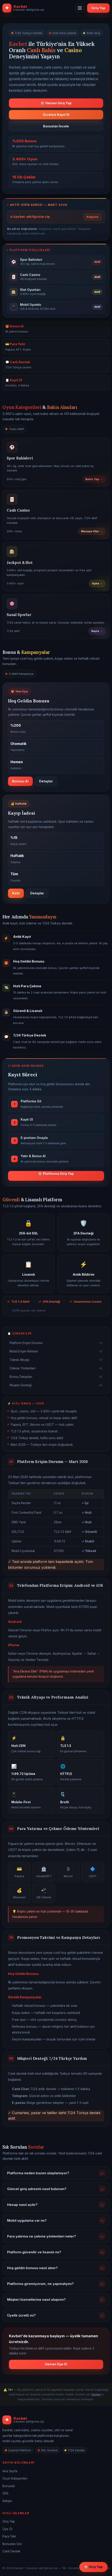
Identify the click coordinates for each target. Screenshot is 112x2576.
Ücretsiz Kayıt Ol (56, 114)
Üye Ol (7, 2529)
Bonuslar (8, 2486)
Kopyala (92, 216)
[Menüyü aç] (79, 8)
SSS (5, 2493)
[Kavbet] (56, 2419)
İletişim (7, 2501)
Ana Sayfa (9, 2471)
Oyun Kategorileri (14, 2478)
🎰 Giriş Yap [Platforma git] (93, 2567)
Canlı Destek (11, 2551)
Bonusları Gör (12, 2544)
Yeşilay (96, 2394)
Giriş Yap (98, 8)
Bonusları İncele (56, 126)
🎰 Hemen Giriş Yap (56, 103)
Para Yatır (9, 2536)
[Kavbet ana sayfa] (23, 8)
